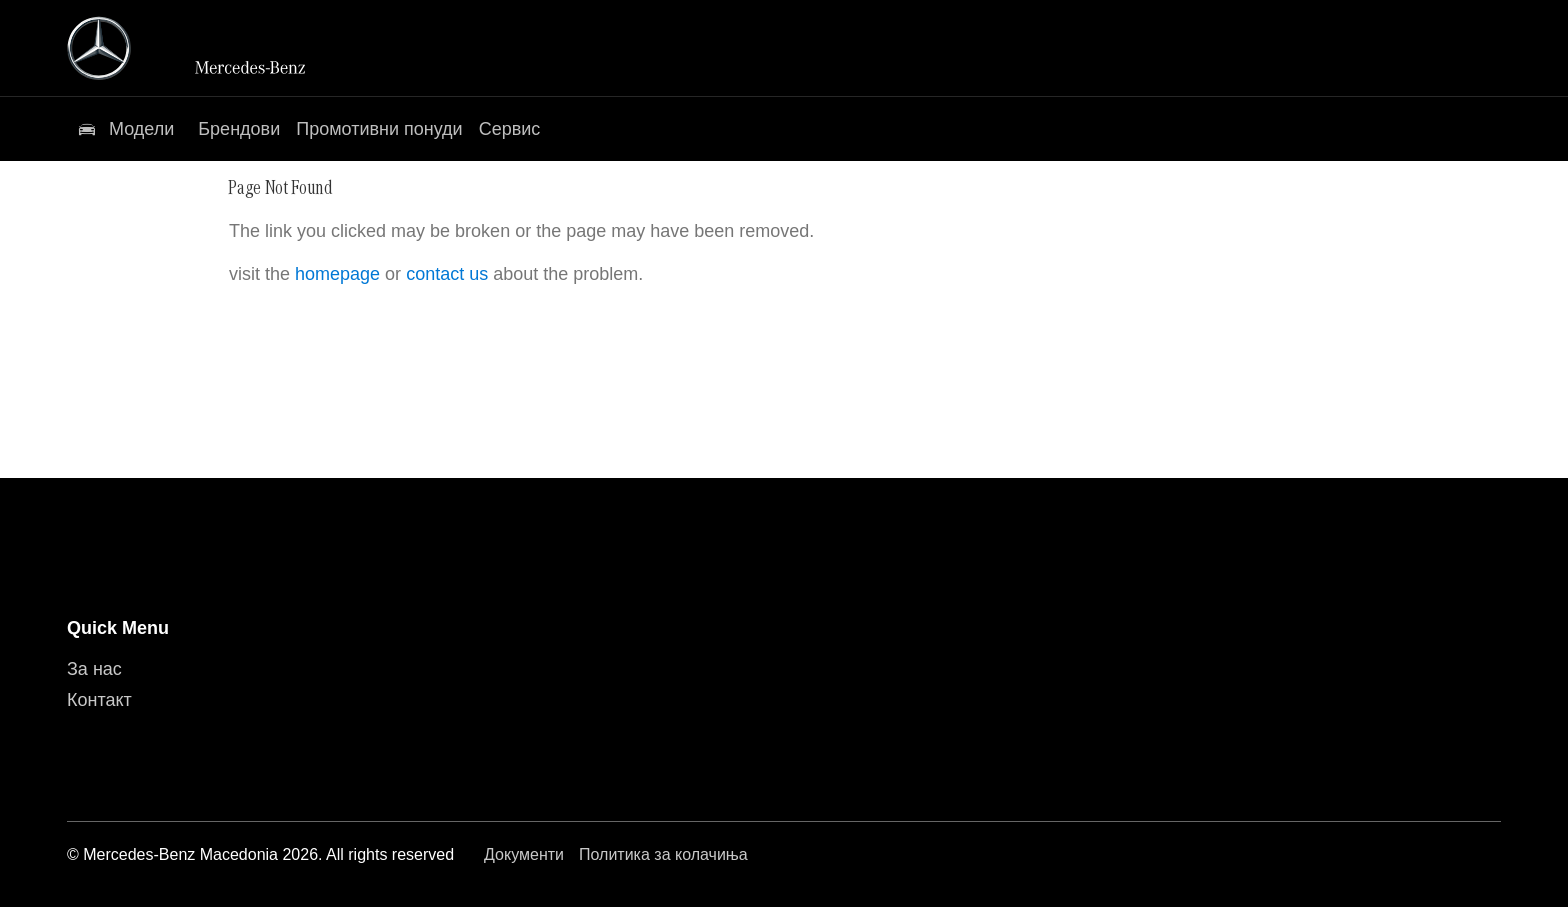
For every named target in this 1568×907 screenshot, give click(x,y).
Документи (524, 854)
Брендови (239, 129)
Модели (141, 129)
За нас (94, 669)
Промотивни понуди (379, 129)
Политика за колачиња (663, 854)
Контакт (99, 700)
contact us (447, 274)
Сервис (510, 129)
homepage (337, 274)
